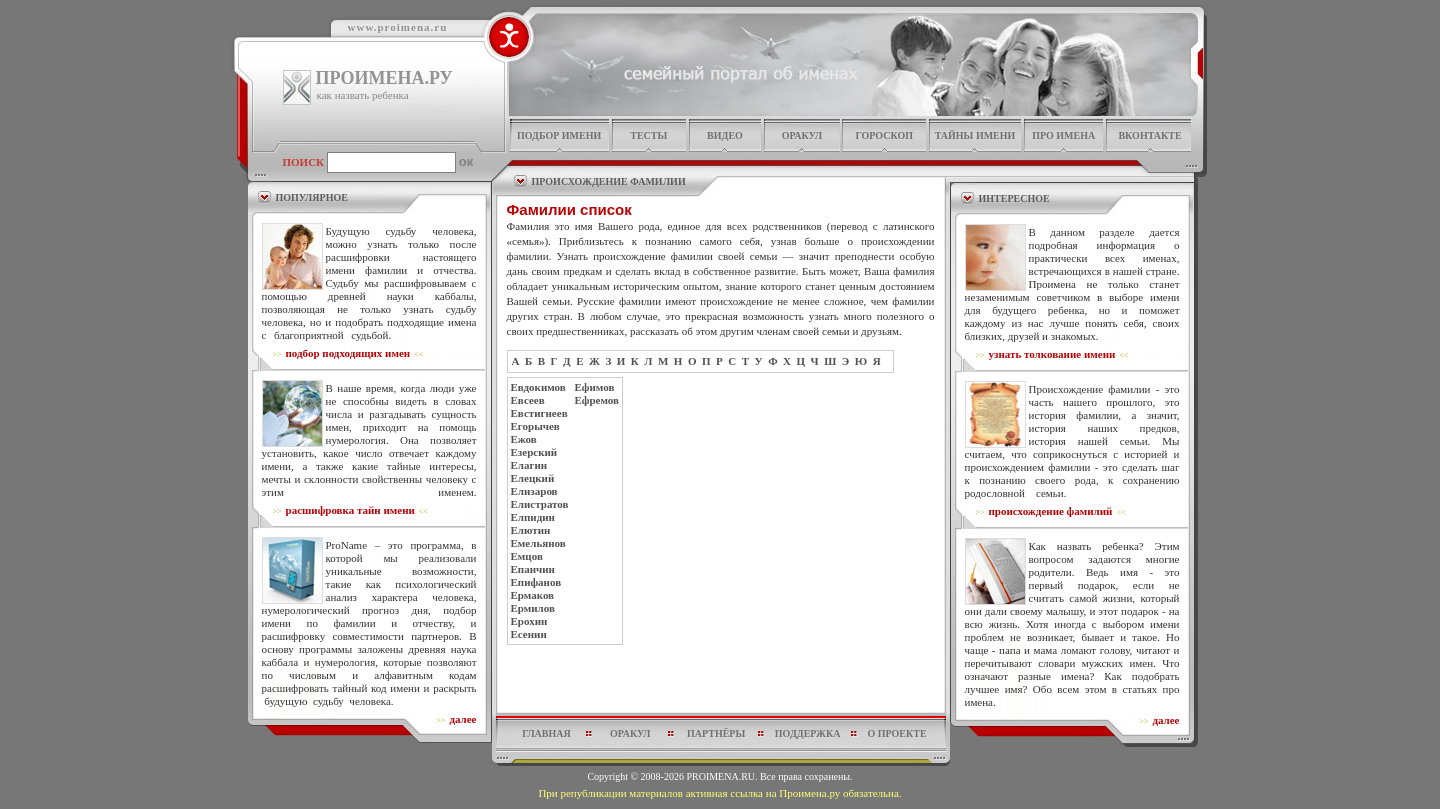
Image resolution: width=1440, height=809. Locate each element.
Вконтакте (1149, 135)
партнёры (716, 733)
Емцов (527, 556)
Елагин (529, 465)
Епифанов (536, 582)
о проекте (896, 733)
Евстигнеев (539, 413)
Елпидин (533, 517)
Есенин (529, 634)
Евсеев (528, 400)
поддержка (808, 733)
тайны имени (975, 135)
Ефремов (597, 400)
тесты (648, 135)
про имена (1063, 135)
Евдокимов (538, 387)
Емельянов (538, 543)
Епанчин (533, 569)
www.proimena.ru (398, 27)
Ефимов (595, 387)
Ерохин (529, 621)
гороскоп (884, 135)
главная (546, 733)
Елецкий (533, 478)
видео (725, 135)
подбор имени (559, 135)
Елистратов (540, 504)
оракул (802, 135)
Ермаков (533, 595)
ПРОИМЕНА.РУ (384, 78)
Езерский (534, 452)
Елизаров (534, 491)
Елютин (531, 530)
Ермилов (533, 608)
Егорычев (535, 426)
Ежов (524, 439)
